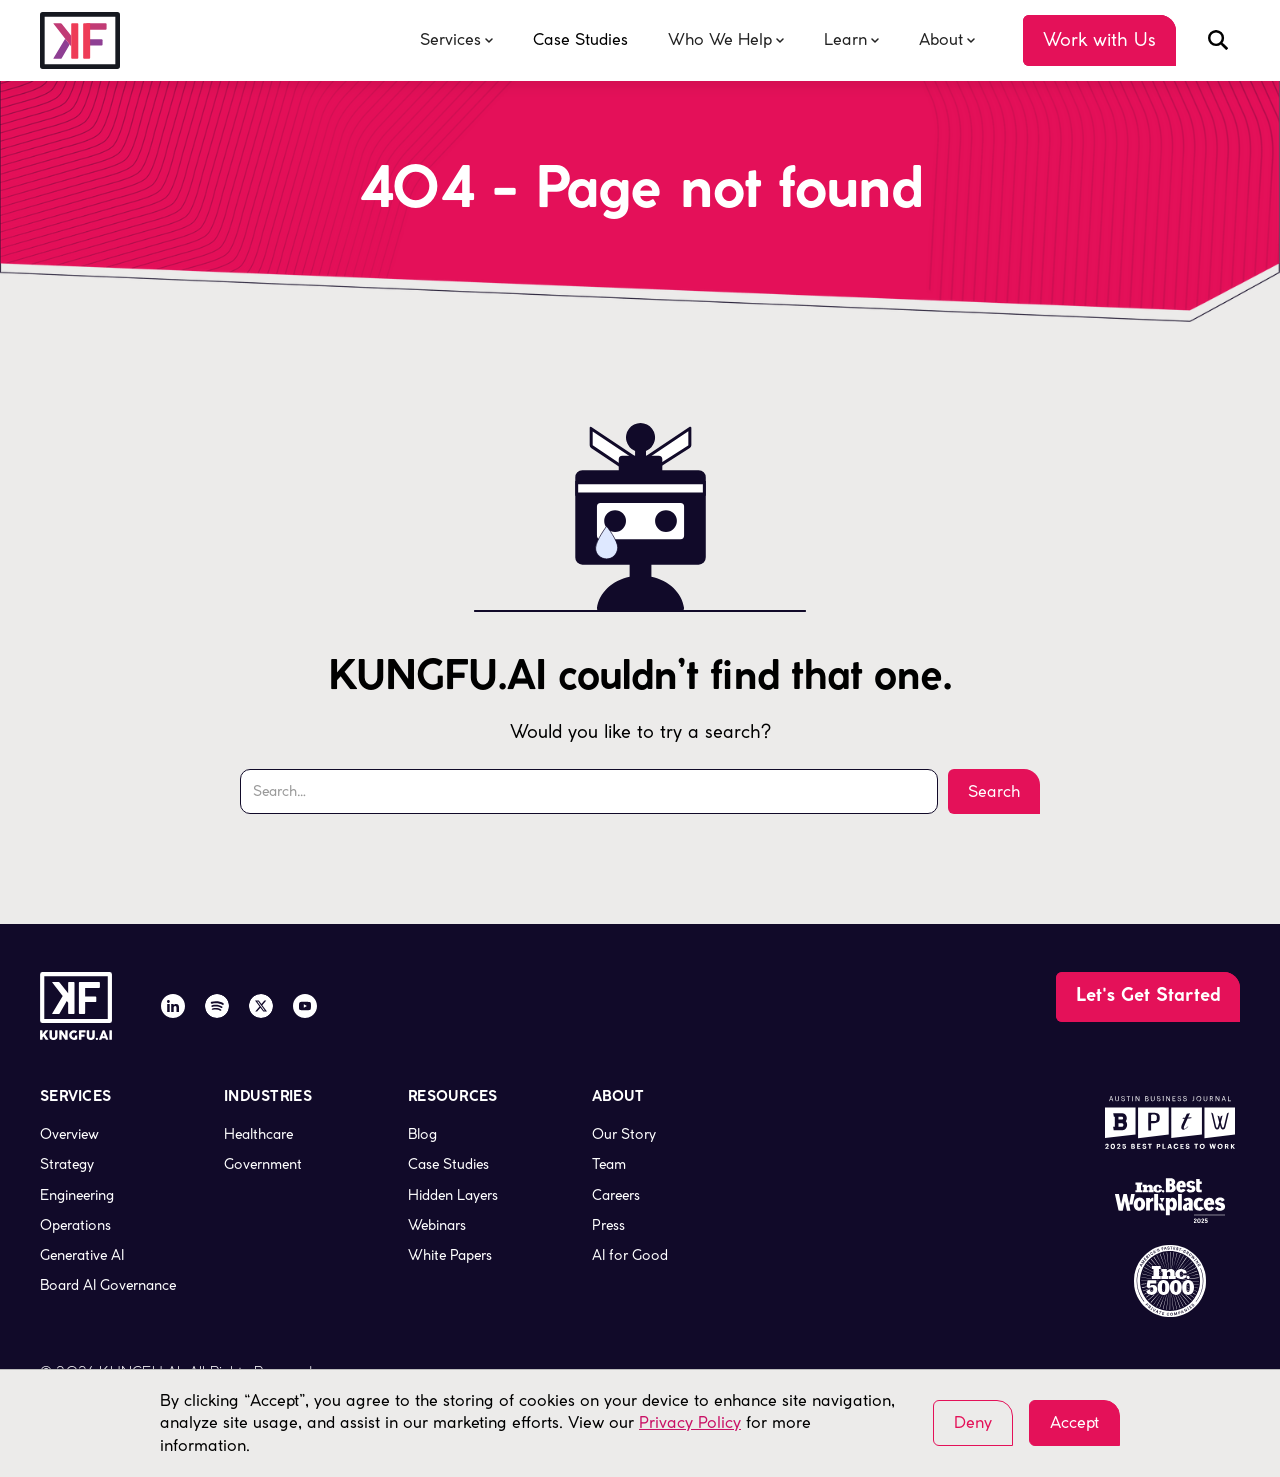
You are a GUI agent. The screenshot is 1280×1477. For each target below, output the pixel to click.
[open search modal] (1218, 40)
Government (263, 1164)
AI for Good (630, 1255)
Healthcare (258, 1134)
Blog (422, 1134)
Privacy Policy (690, 1422)
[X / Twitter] (261, 1006)
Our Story (624, 1134)
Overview (69, 1134)
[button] (456, 40)
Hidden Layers (453, 1195)
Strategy (67, 1164)
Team (609, 1164)
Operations (75, 1225)
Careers (616, 1195)
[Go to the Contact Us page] (1099, 40)
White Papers (450, 1255)
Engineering (77, 1195)
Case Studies (580, 39)
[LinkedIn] (173, 1006)
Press (608, 1225)
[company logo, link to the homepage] (80, 40)
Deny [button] (973, 1422)
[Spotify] (217, 1006)
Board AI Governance (108, 1285)
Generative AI (82, 1255)
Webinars (437, 1225)
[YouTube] (305, 1006)
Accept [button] (1074, 1422)
